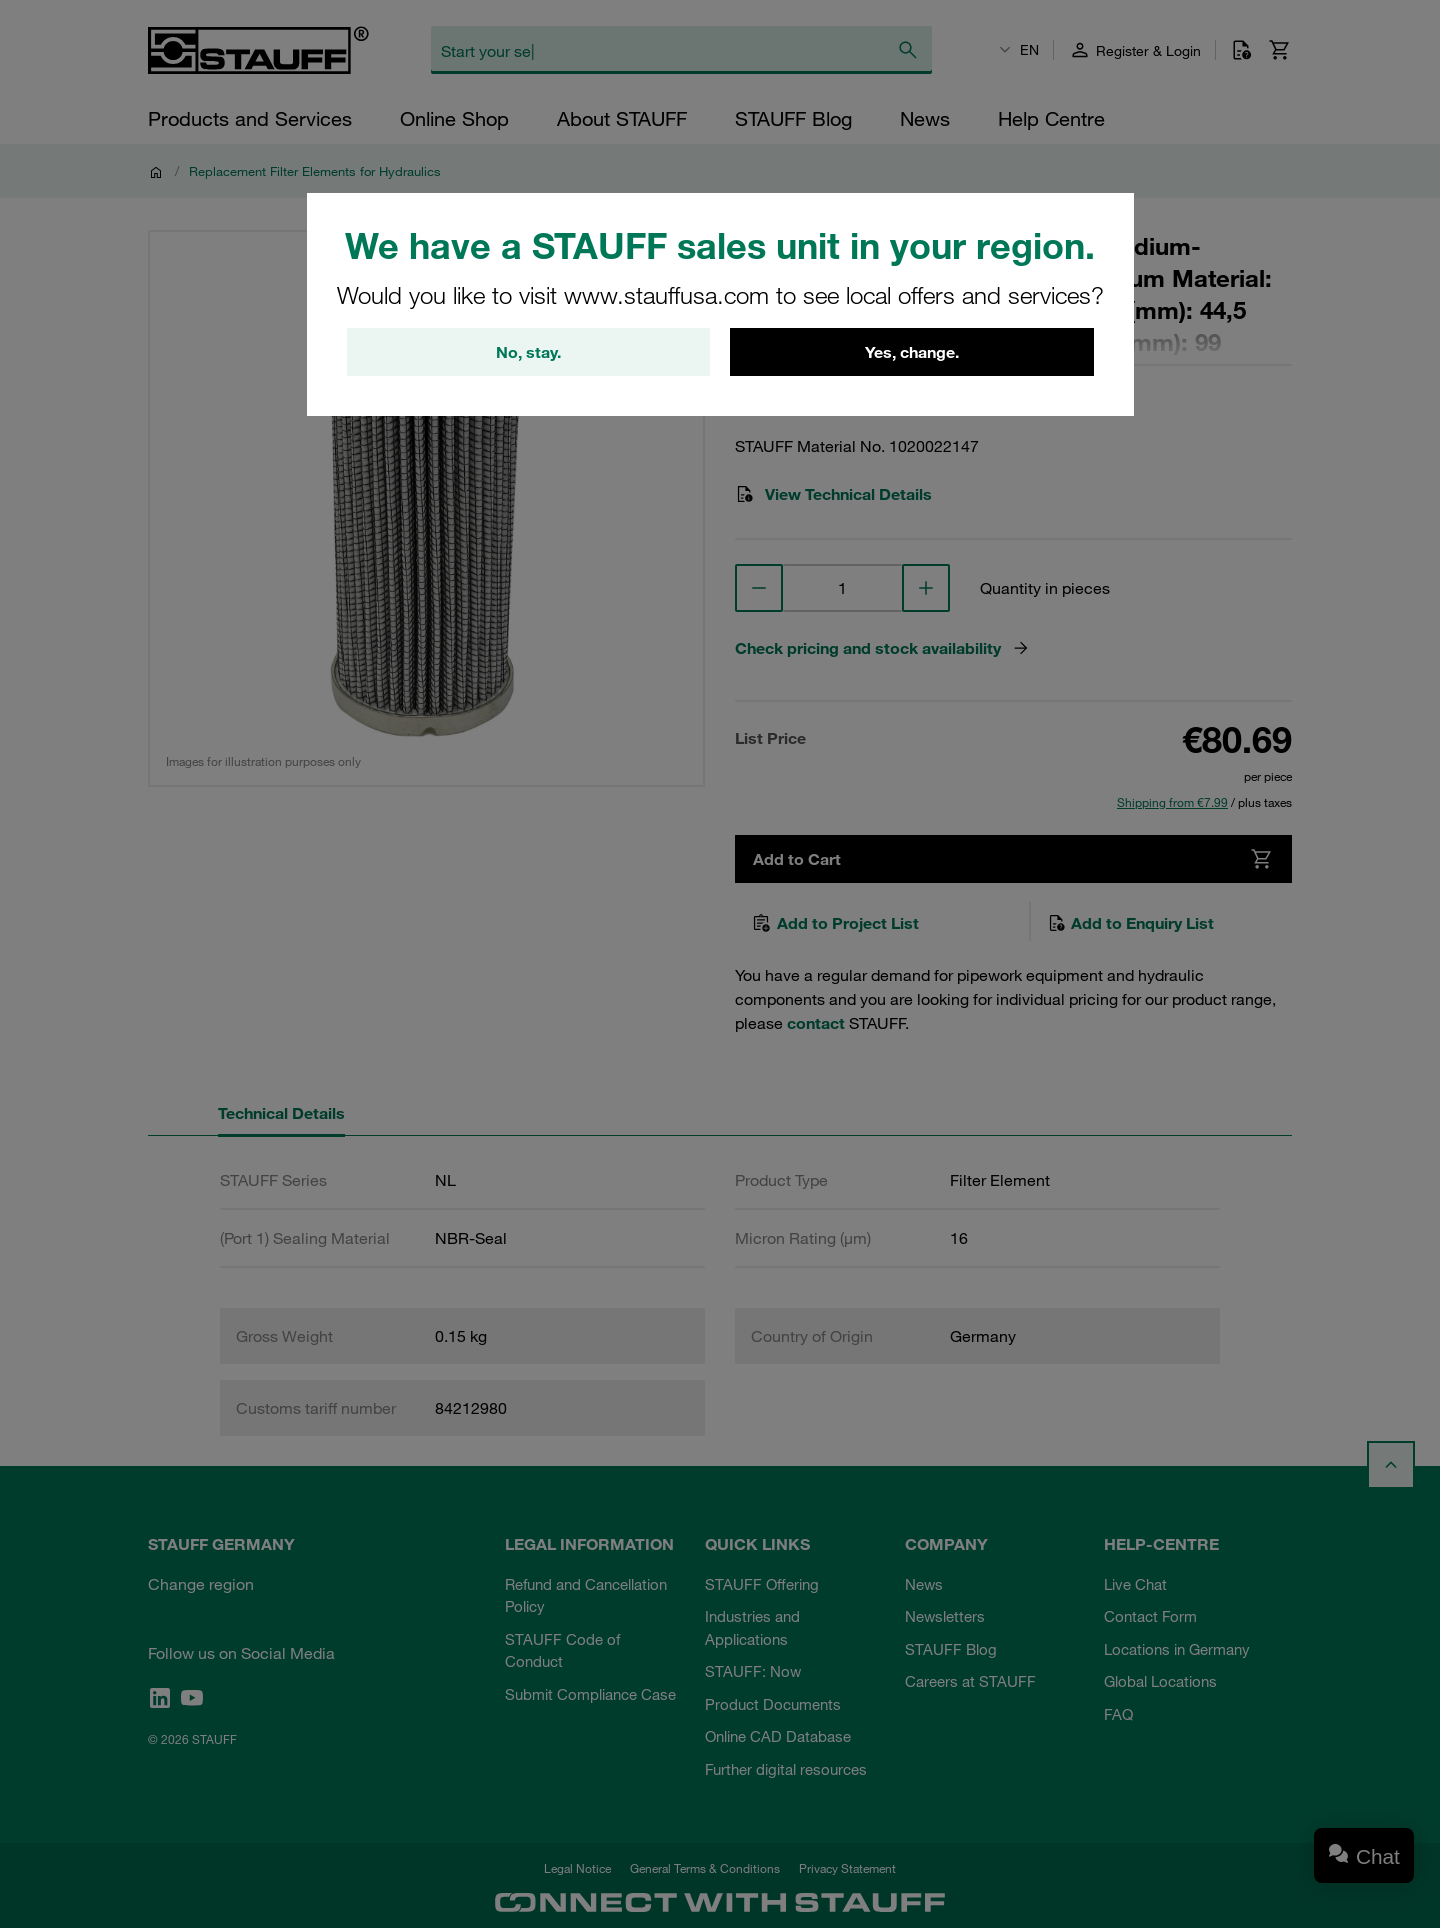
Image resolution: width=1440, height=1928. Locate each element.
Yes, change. (912, 352)
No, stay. (528, 352)
